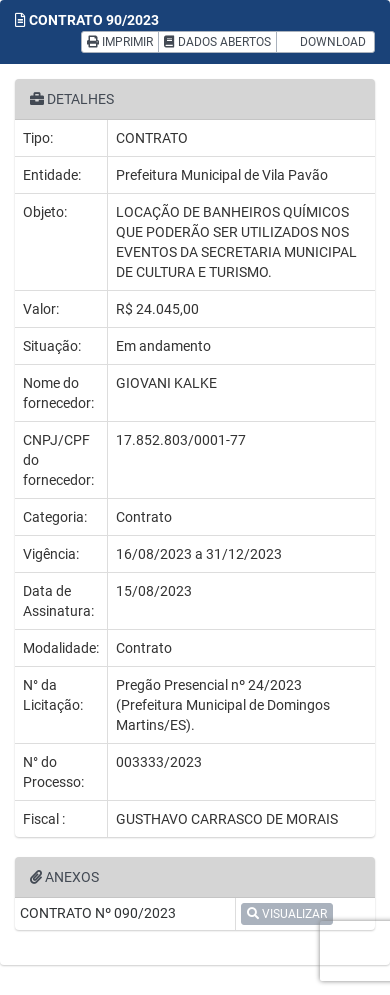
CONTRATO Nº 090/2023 (98, 913)
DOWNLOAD (325, 42)
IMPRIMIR (120, 42)
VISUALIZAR (287, 914)
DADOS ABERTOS (217, 42)
